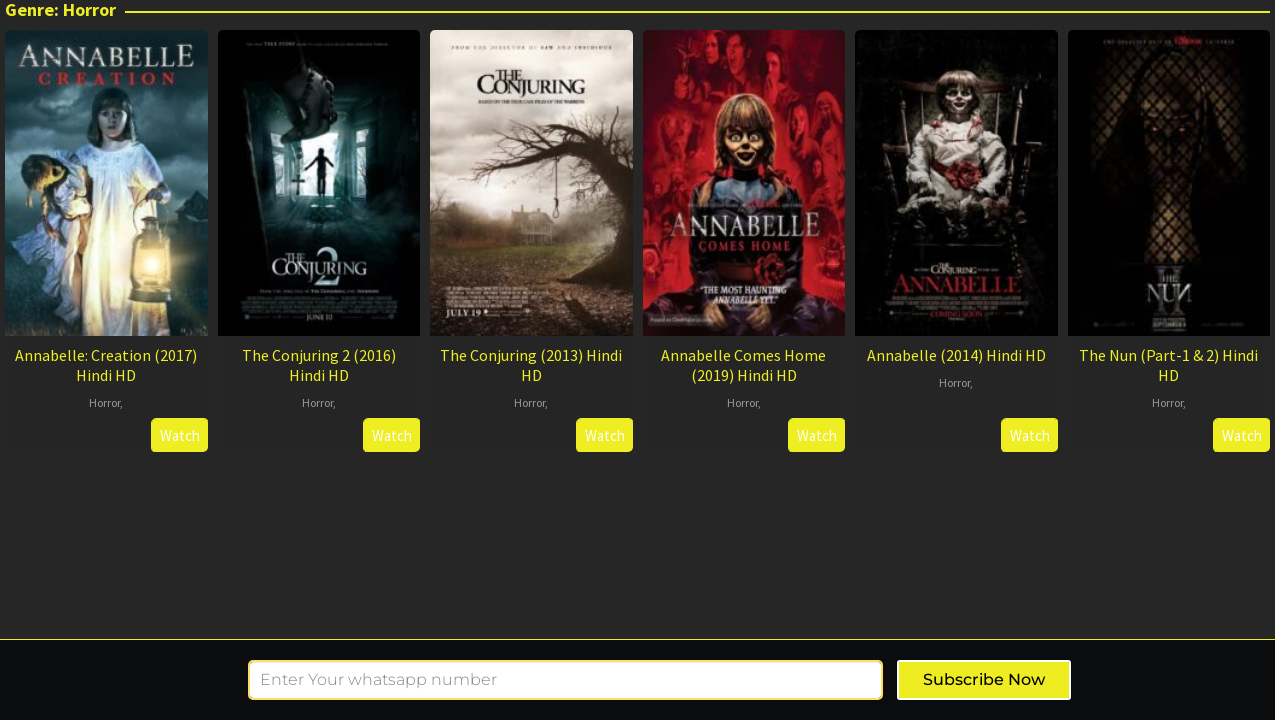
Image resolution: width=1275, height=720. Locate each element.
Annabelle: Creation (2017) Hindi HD (106, 365)
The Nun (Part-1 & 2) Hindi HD (1168, 365)
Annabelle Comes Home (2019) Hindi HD (743, 365)
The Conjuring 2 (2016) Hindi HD (319, 365)
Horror (104, 402)
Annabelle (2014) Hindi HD (956, 355)
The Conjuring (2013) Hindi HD (531, 365)
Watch (180, 435)
